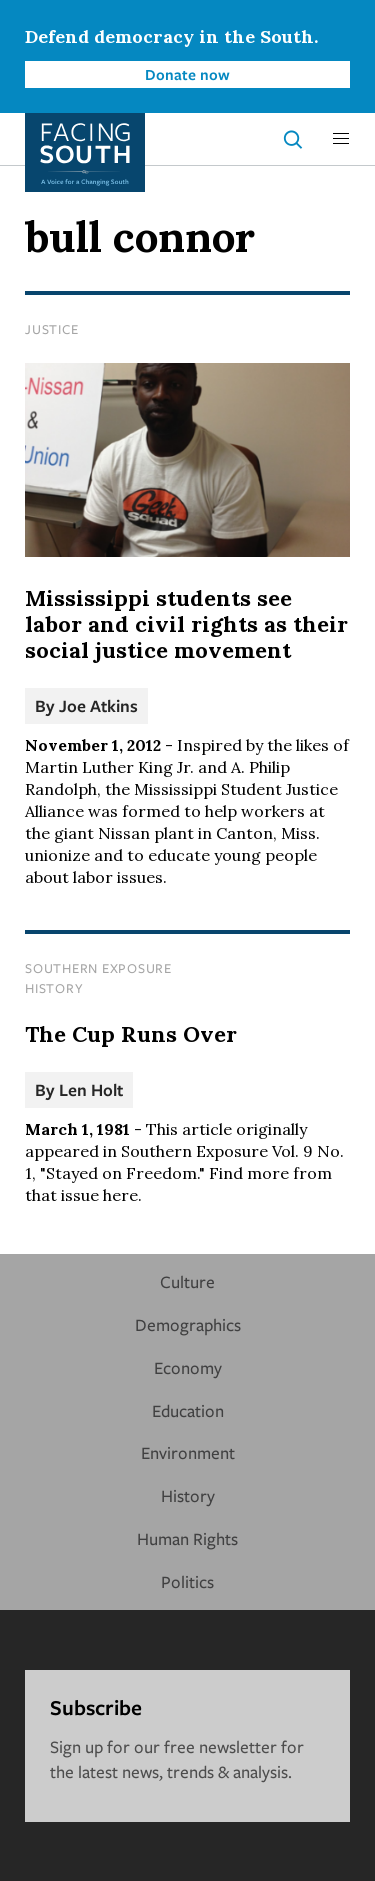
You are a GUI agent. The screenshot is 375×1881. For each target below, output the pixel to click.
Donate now (187, 74)
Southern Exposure (98, 968)
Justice (51, 329)
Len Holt (91, 1089)
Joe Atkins (98, 705)
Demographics (188, 1324)
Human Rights (187, 1538)
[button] (341, 139)
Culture (187, 1281)
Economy (188, 1367)
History (54, 988)
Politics (187, 1581)
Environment (188, 1452)
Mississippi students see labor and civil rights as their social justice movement (186, 624)
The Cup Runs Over (131, 1034)
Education (188, 1410)
